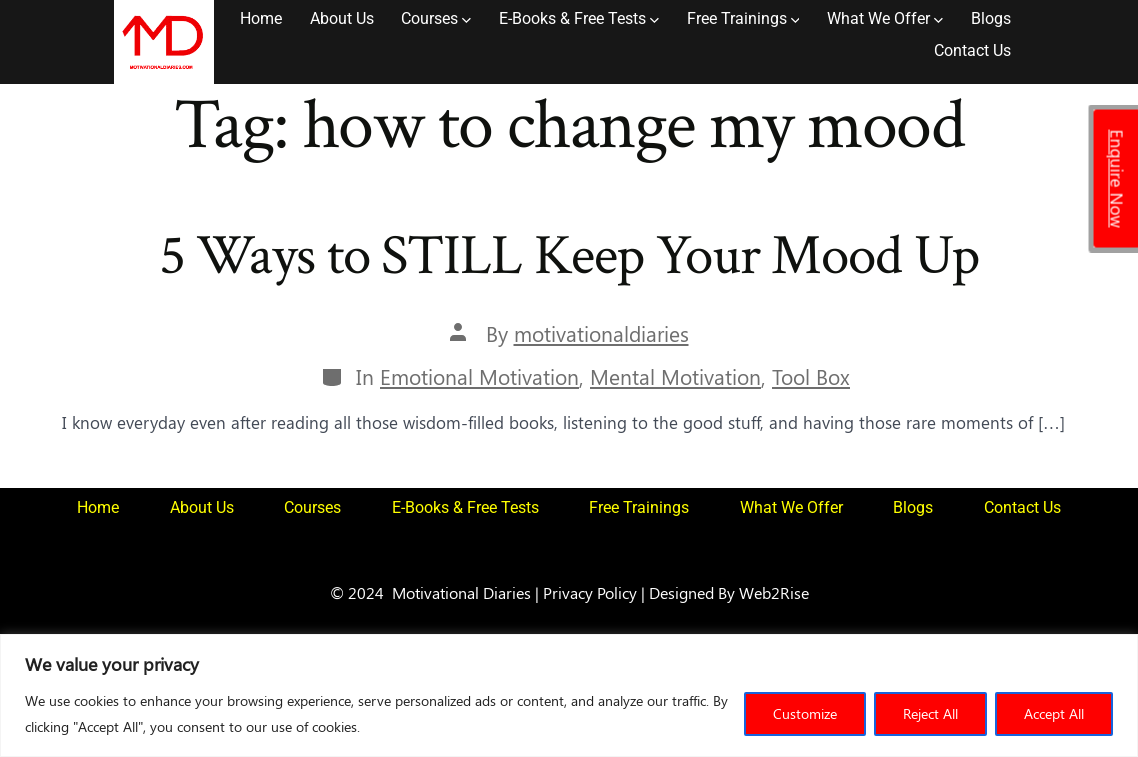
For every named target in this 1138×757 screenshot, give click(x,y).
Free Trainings (743, 18)
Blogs (991, 18)
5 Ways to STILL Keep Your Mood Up (569, 256)
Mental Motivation (675, 376)
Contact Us (972, 50)
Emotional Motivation (479, 376)
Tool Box (811, 376)
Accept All (1054, 713)
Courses (436, 18)
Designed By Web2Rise (729, 592)
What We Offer (885, 18)
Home (261, 18)
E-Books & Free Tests (579, 18)
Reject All (930, 713)
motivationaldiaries (601, 333)
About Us (342, 18)
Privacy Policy (590, 592)
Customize (805, 713)
